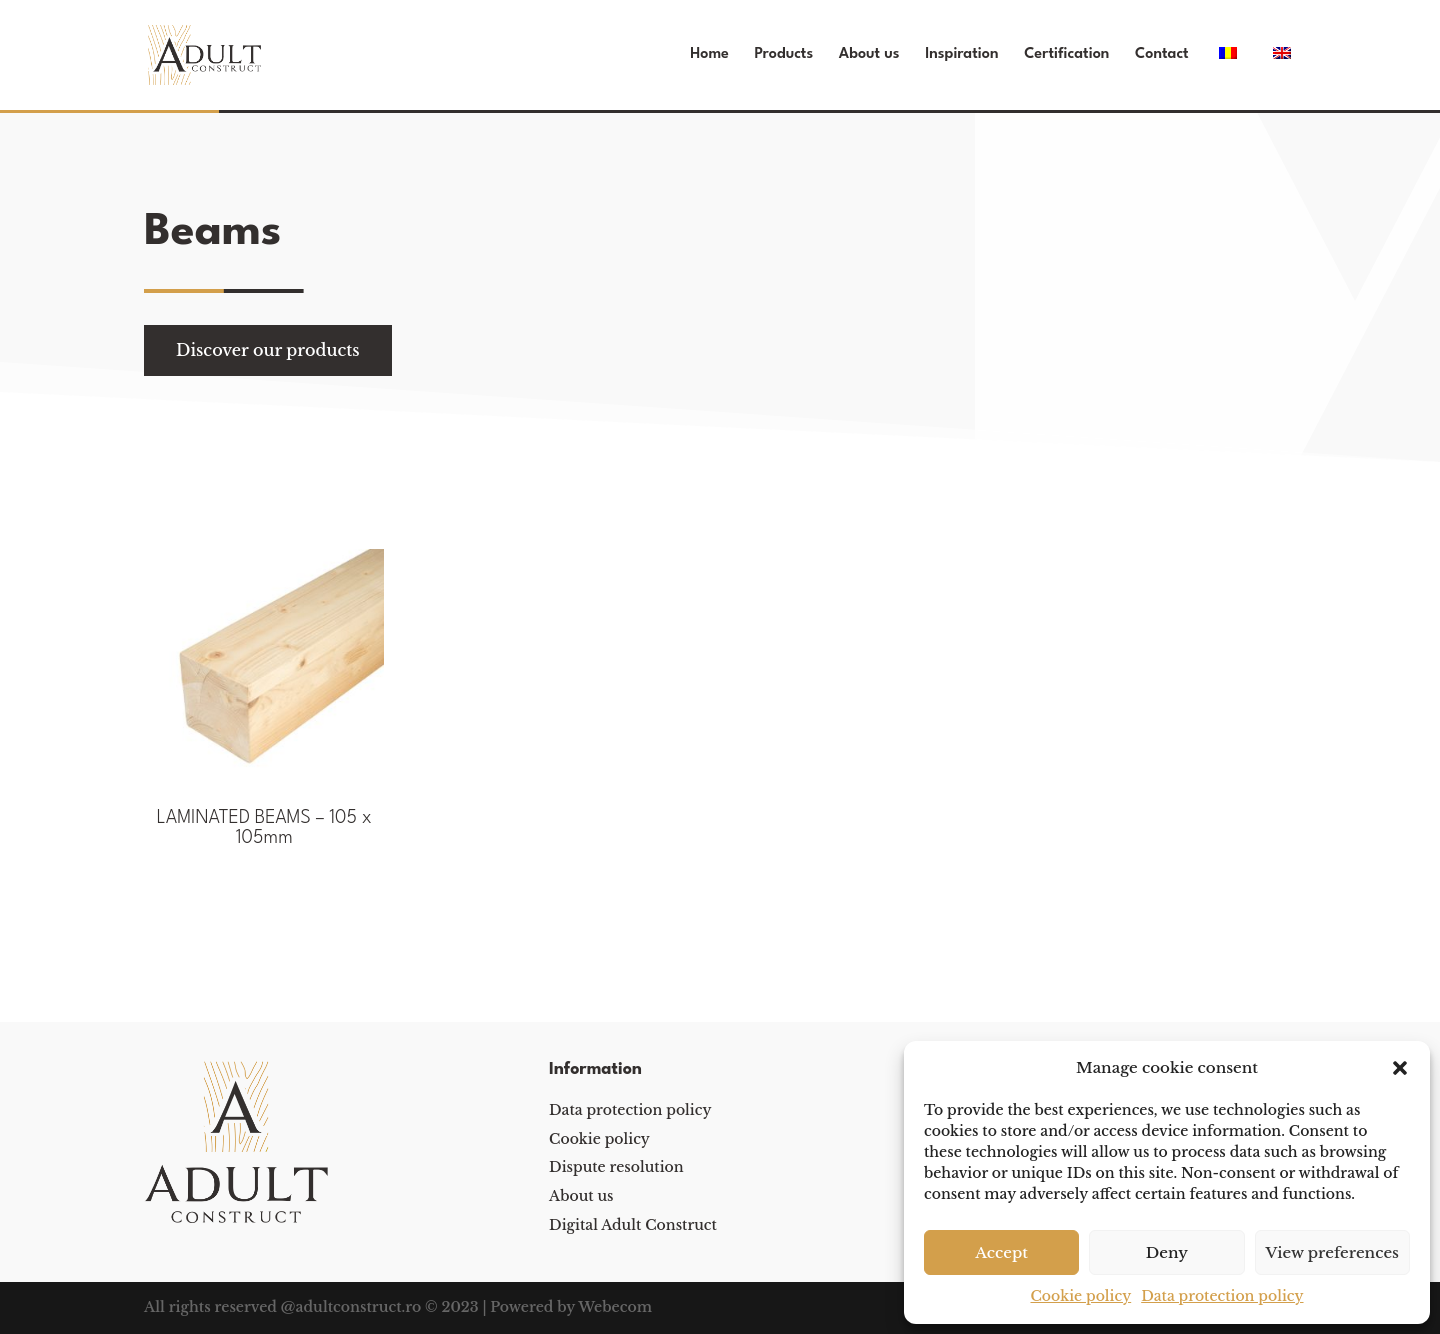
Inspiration (961, 55)
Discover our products (268, 350)
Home (709, 55)
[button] (1400, 1068)
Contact (1162, 55)
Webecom (615, 1307)
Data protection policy (1222, 1296)
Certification (1066, 55)
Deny (1167, 1252)
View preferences (1333, 1252)
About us (869, 55)
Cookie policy (1080, 1296)
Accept (1001, 1252)
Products (784, 55)
